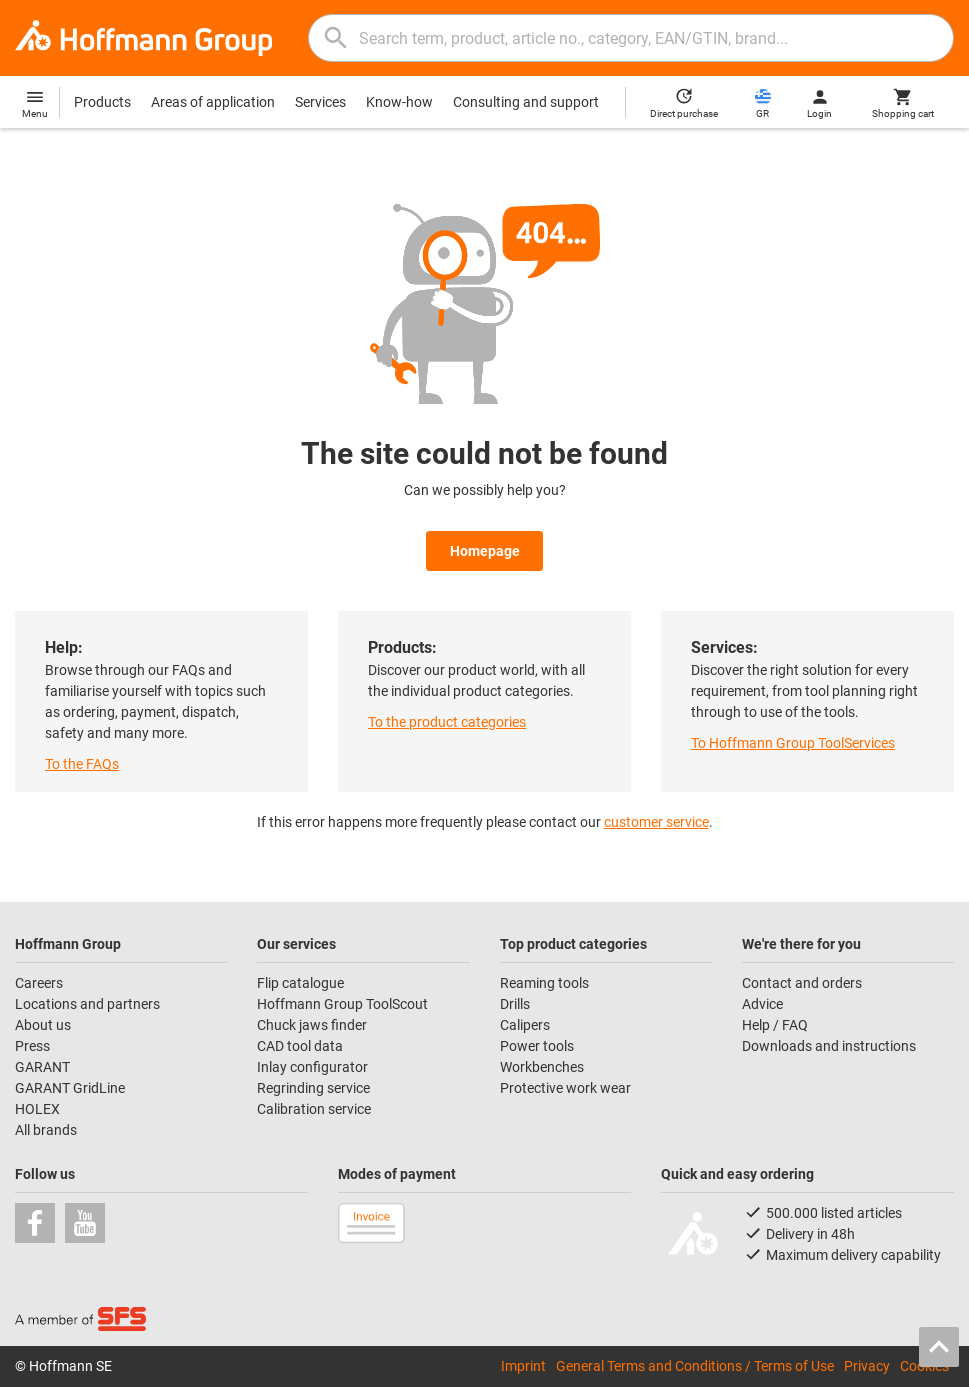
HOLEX (37, 1109)
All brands (46, 1130)
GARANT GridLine (70, 1088)
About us (43, 1025)
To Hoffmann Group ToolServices (793, 743)
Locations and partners (87, 1004)
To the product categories (447, 722)
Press (32, 1046)
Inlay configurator (312, 1067)
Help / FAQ (775, 1025)
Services (320, 102)
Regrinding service (313, 1088)
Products (102, 102)
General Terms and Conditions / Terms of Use (695, 1366)
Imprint (523, 1366)
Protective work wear (565, 1088)
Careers (39, 983)
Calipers (525, 1025)
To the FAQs (82, 764)
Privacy (867, 1366)
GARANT (42, 1067)
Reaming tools (544, 983)
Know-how (399, 102)
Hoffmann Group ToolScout (342, 1004)
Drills (515, 1004)
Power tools (537, 1046)
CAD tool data (300, 1046)
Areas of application (213, 102)
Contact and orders (802, 983)
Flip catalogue (300, 983)
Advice (762, 1004)
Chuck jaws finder (312, 1025)
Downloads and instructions (829, 1046)
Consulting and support (526, 102)
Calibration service (314, 1109)
